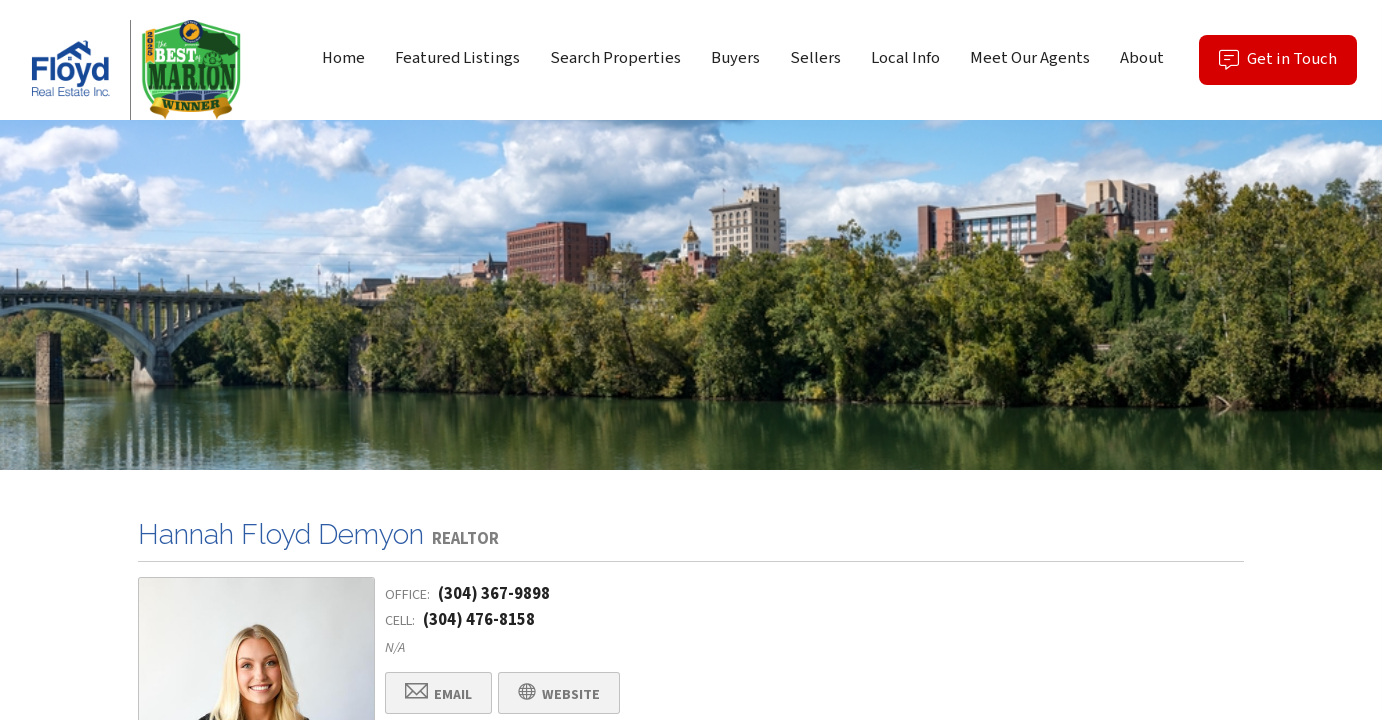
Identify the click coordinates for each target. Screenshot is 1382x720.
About (1142, 58)
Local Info (905, 58)
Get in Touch (1288, 65)
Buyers (735, 58)
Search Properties (615, 58)
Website (559, 693)
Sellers (815, 58)
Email (438, 693)
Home (343, 58)
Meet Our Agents (1030, 58)
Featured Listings (457, 58)
